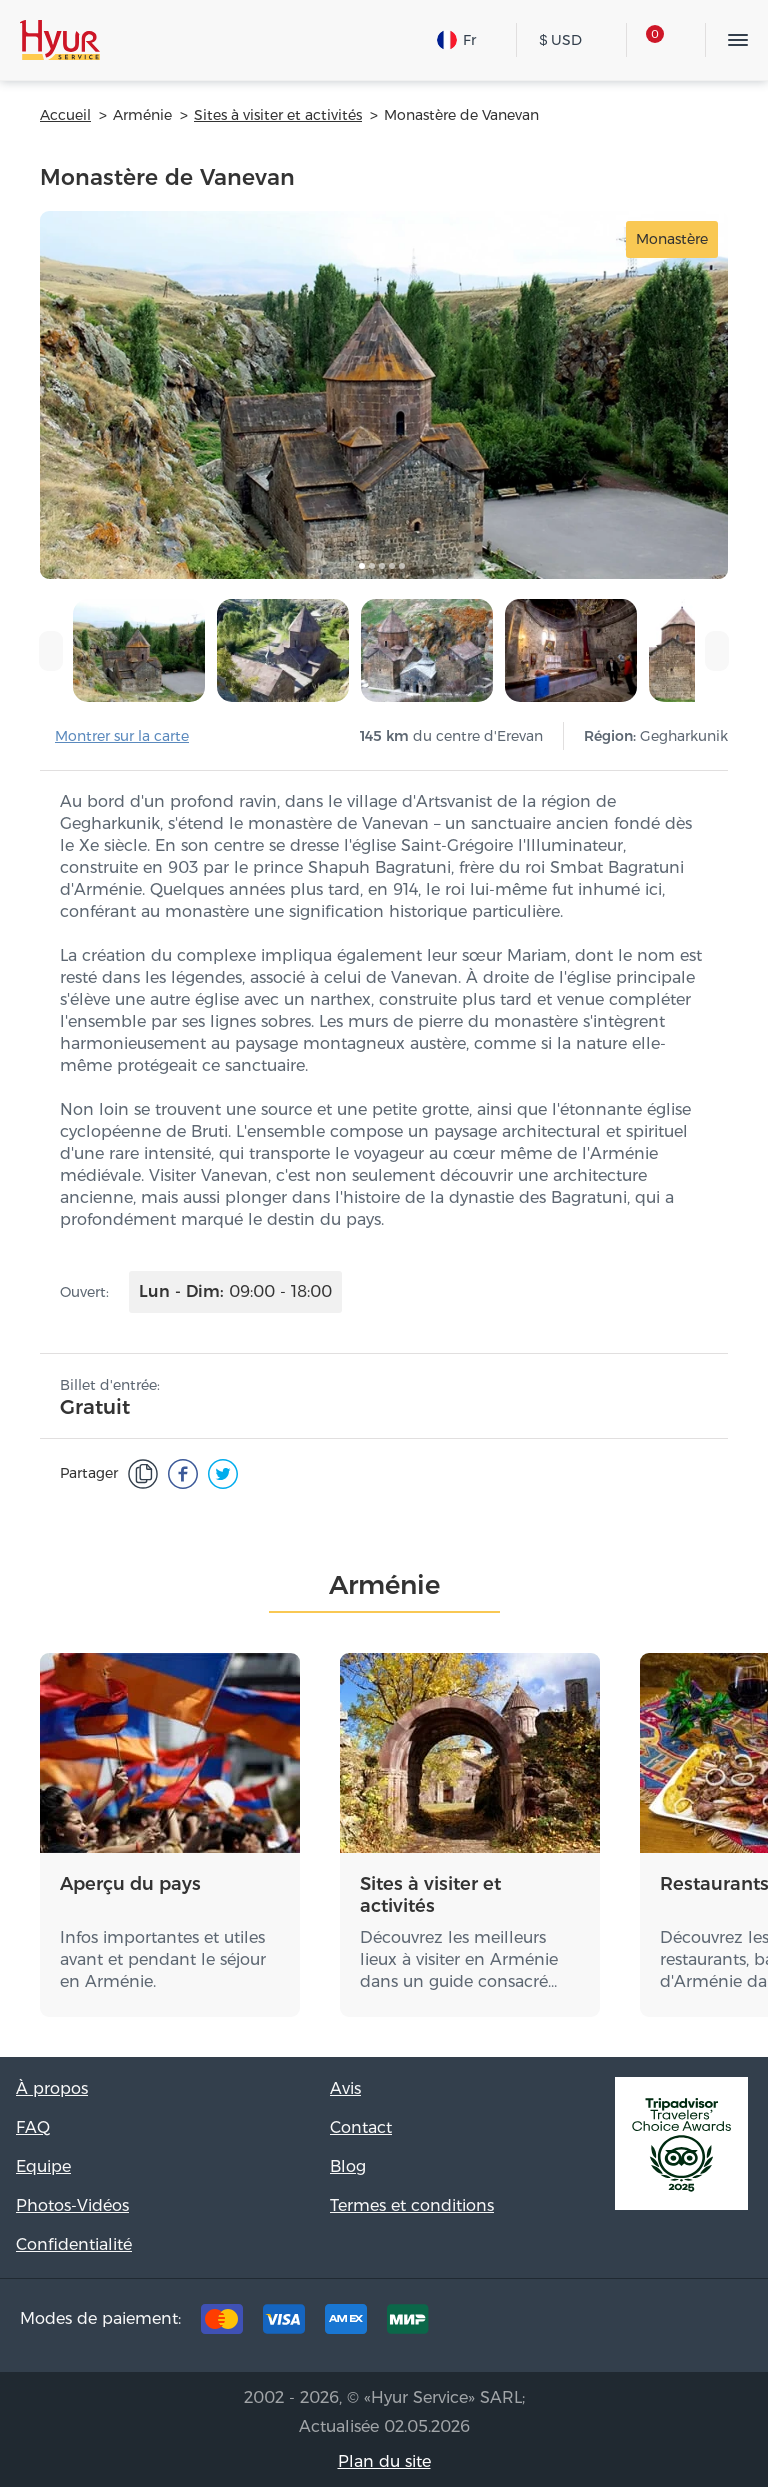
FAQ (33, 2127)
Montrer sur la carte (122, 736)
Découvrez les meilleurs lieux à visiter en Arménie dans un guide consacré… (459, 1959)
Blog (348, 2166)
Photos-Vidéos (72, 2205)
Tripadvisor (534, 2324)
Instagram (658, 2324)
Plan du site (384, 2461)
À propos (52, 2088)
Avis (345, 2088)
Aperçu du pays (130, 1884)
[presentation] (51, 651)
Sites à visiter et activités (430, 1895)
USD (561, 40)
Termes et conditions (412, 2205)
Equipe (43, 2166)
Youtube (720, 2324)
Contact (361, 2127)
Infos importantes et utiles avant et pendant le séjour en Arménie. (163, 1959)
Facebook (596, 2324)
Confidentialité (74, 2244)
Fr (456, 40)
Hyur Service (60, 40)
